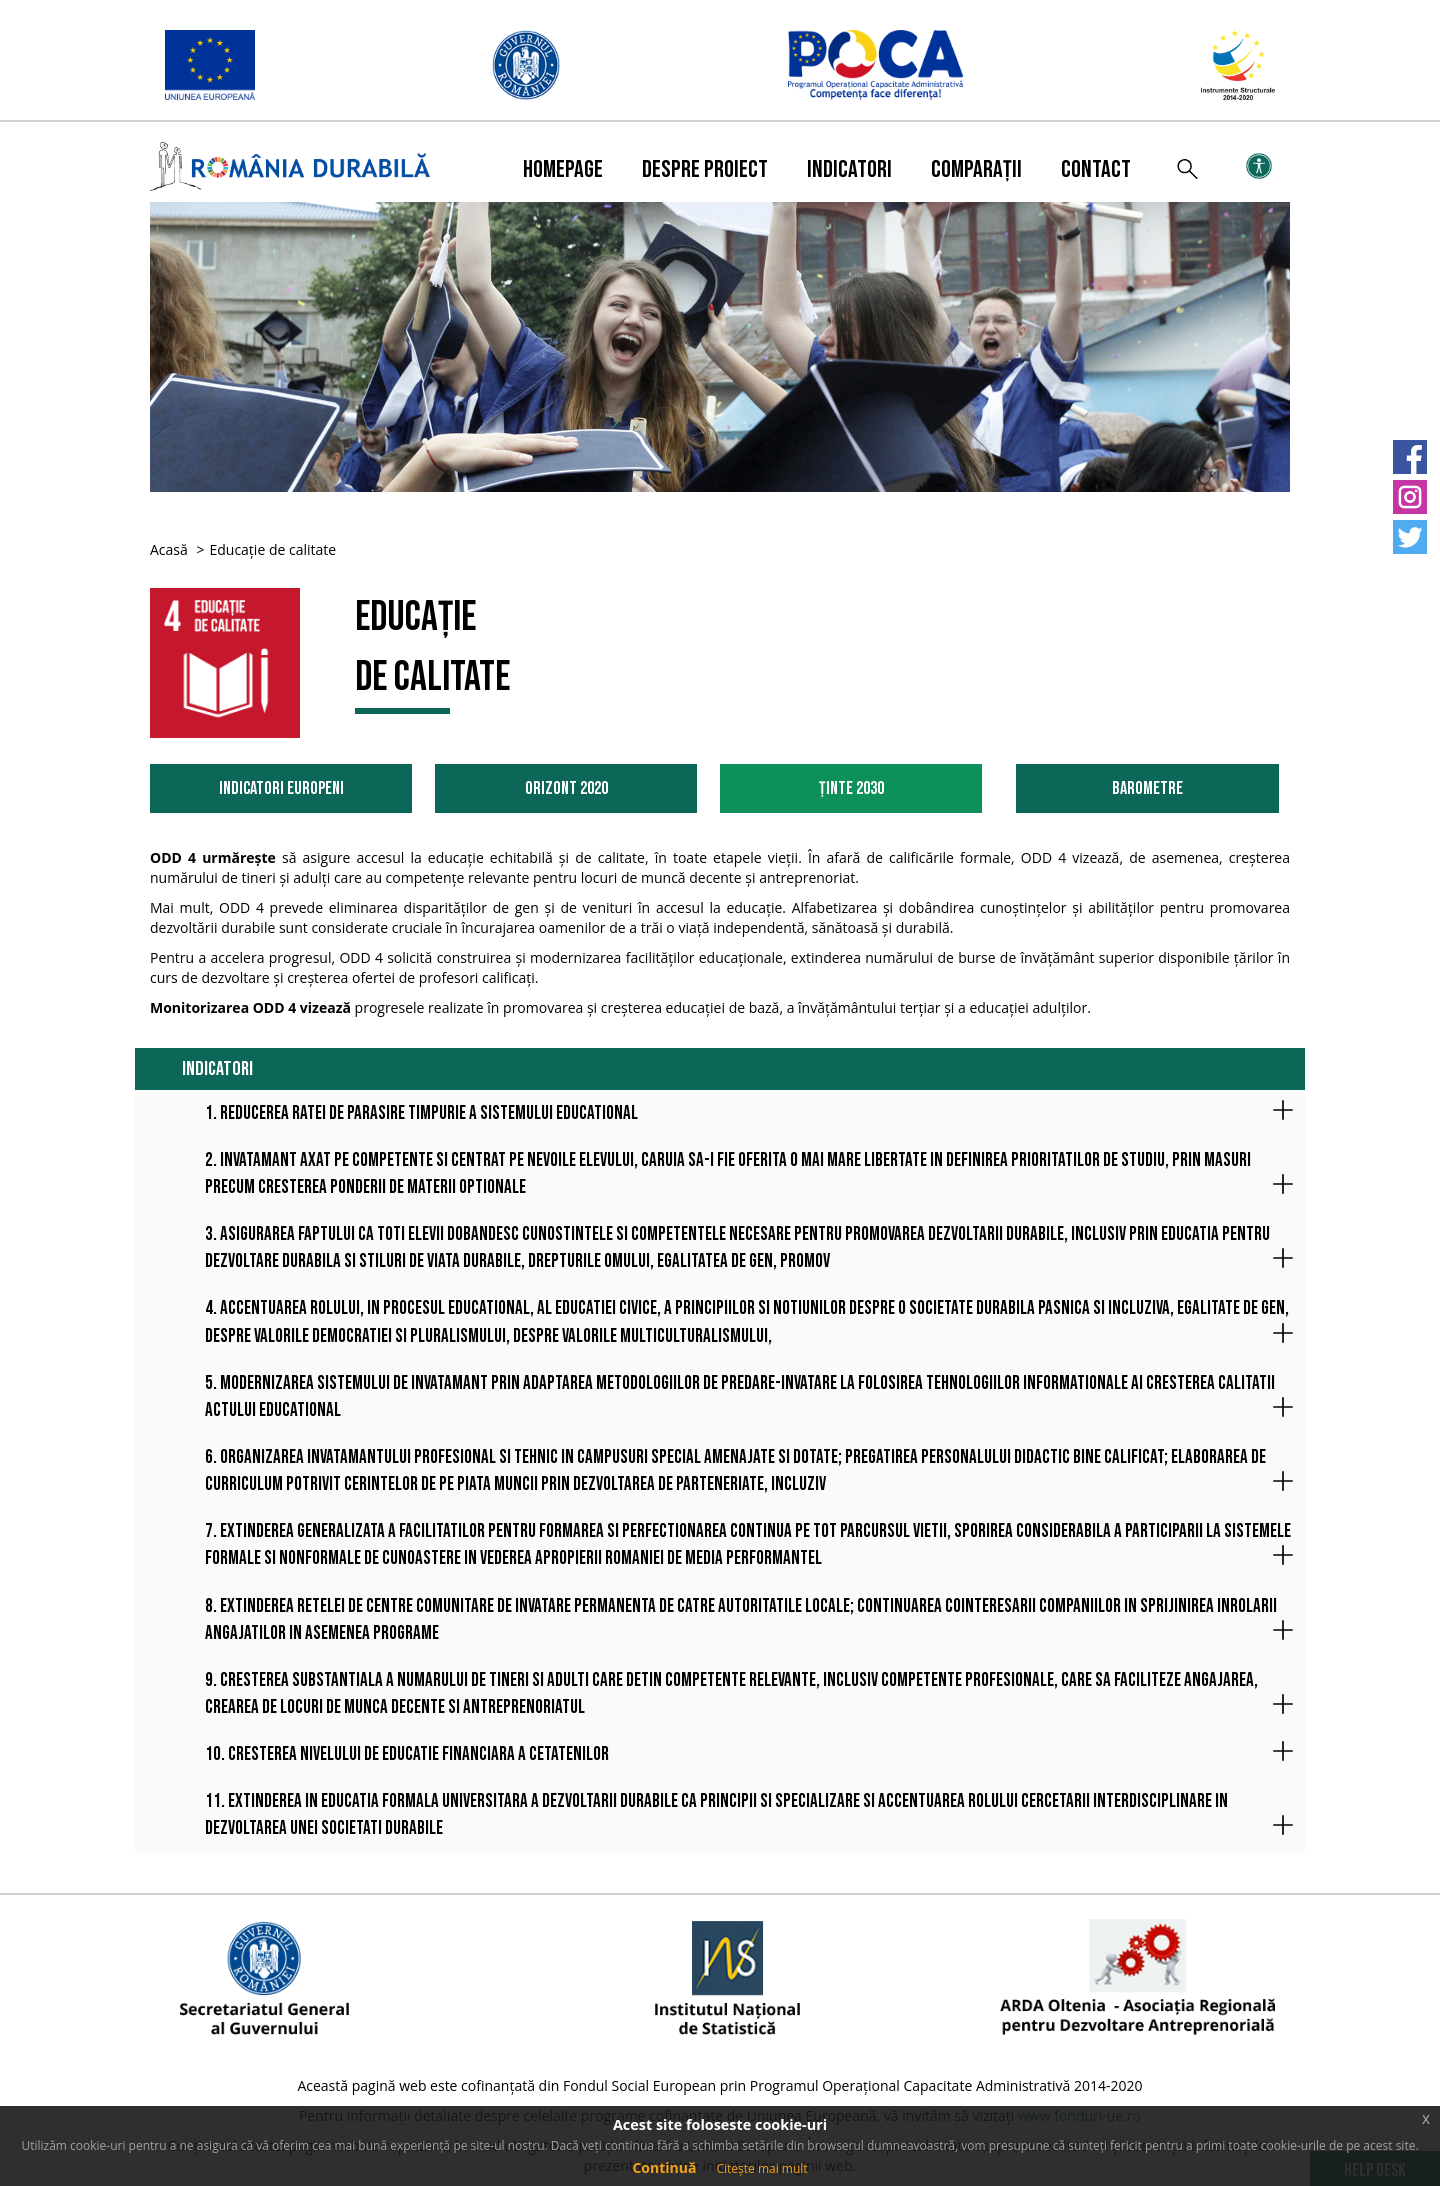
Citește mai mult (761, 2168)
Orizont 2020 (566, 788)
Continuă (664, 2167)
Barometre (1147, 788)
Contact (1096, 169)
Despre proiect (705, 169)
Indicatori (849, 169)
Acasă (169, 549)
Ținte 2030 (851, 788)
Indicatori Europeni (281, 788)
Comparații (976, 169)
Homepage (563, 169)
